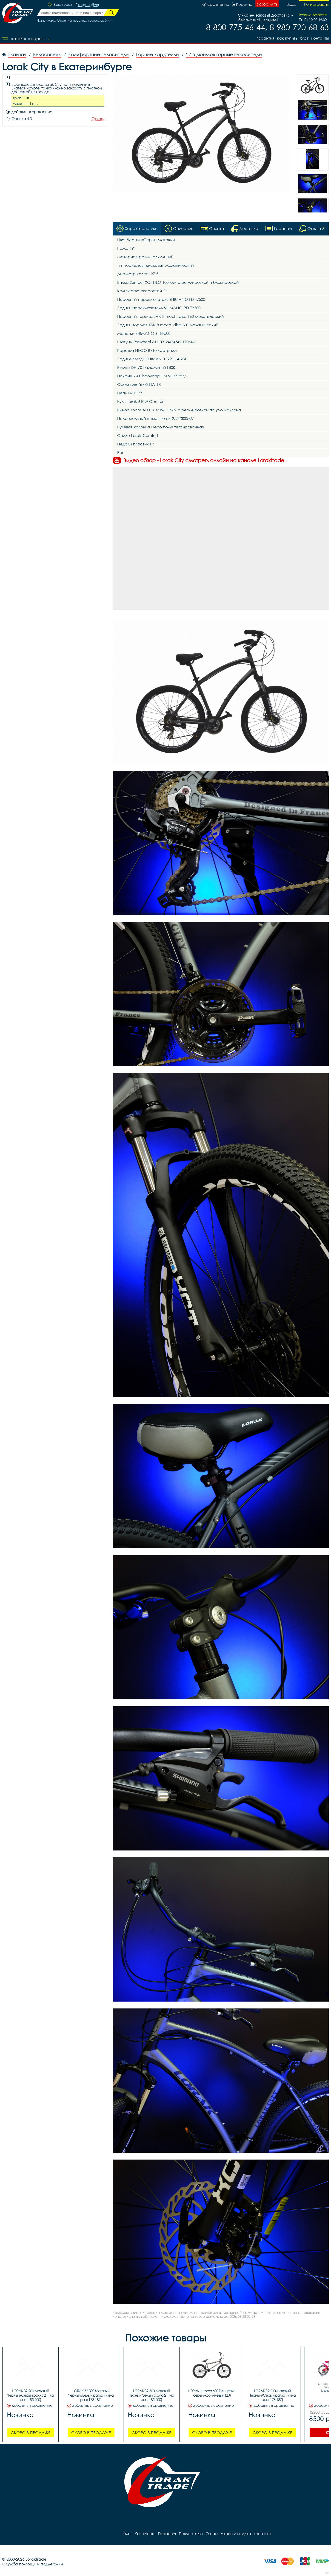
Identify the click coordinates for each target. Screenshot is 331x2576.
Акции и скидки (235, 2533)
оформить (267, 4)
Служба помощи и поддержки (32, 2564)
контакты (320, 38)
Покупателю (191, 2533)
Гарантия (265, 38)
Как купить (287, 38)
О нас (211, 2533)
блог (304, 38)
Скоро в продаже (30, 2432)
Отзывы (97, 119)
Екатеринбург (87, 5)
